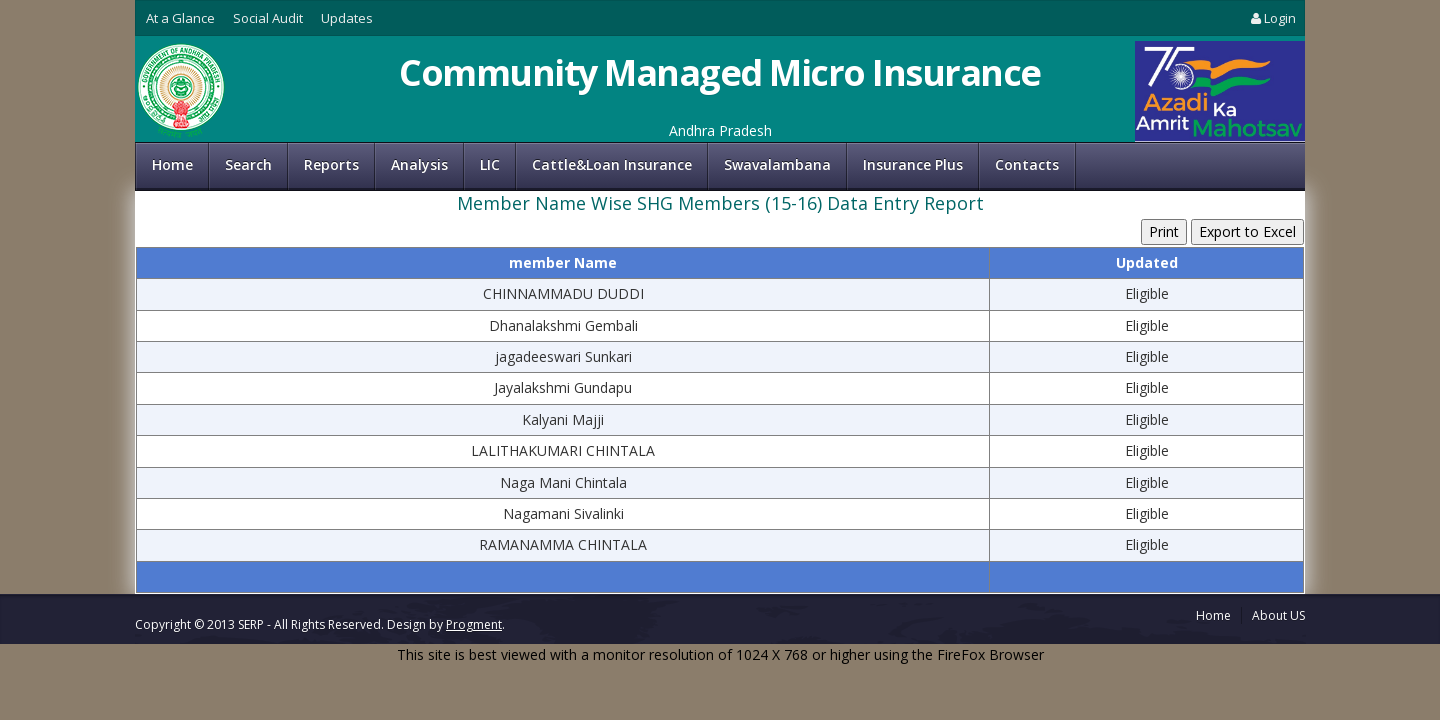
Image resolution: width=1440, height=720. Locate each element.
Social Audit (268, 18)
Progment (474, 624)
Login (1272, 18)
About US (1278, 615)
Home (172, 164)
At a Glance (180, 18)
